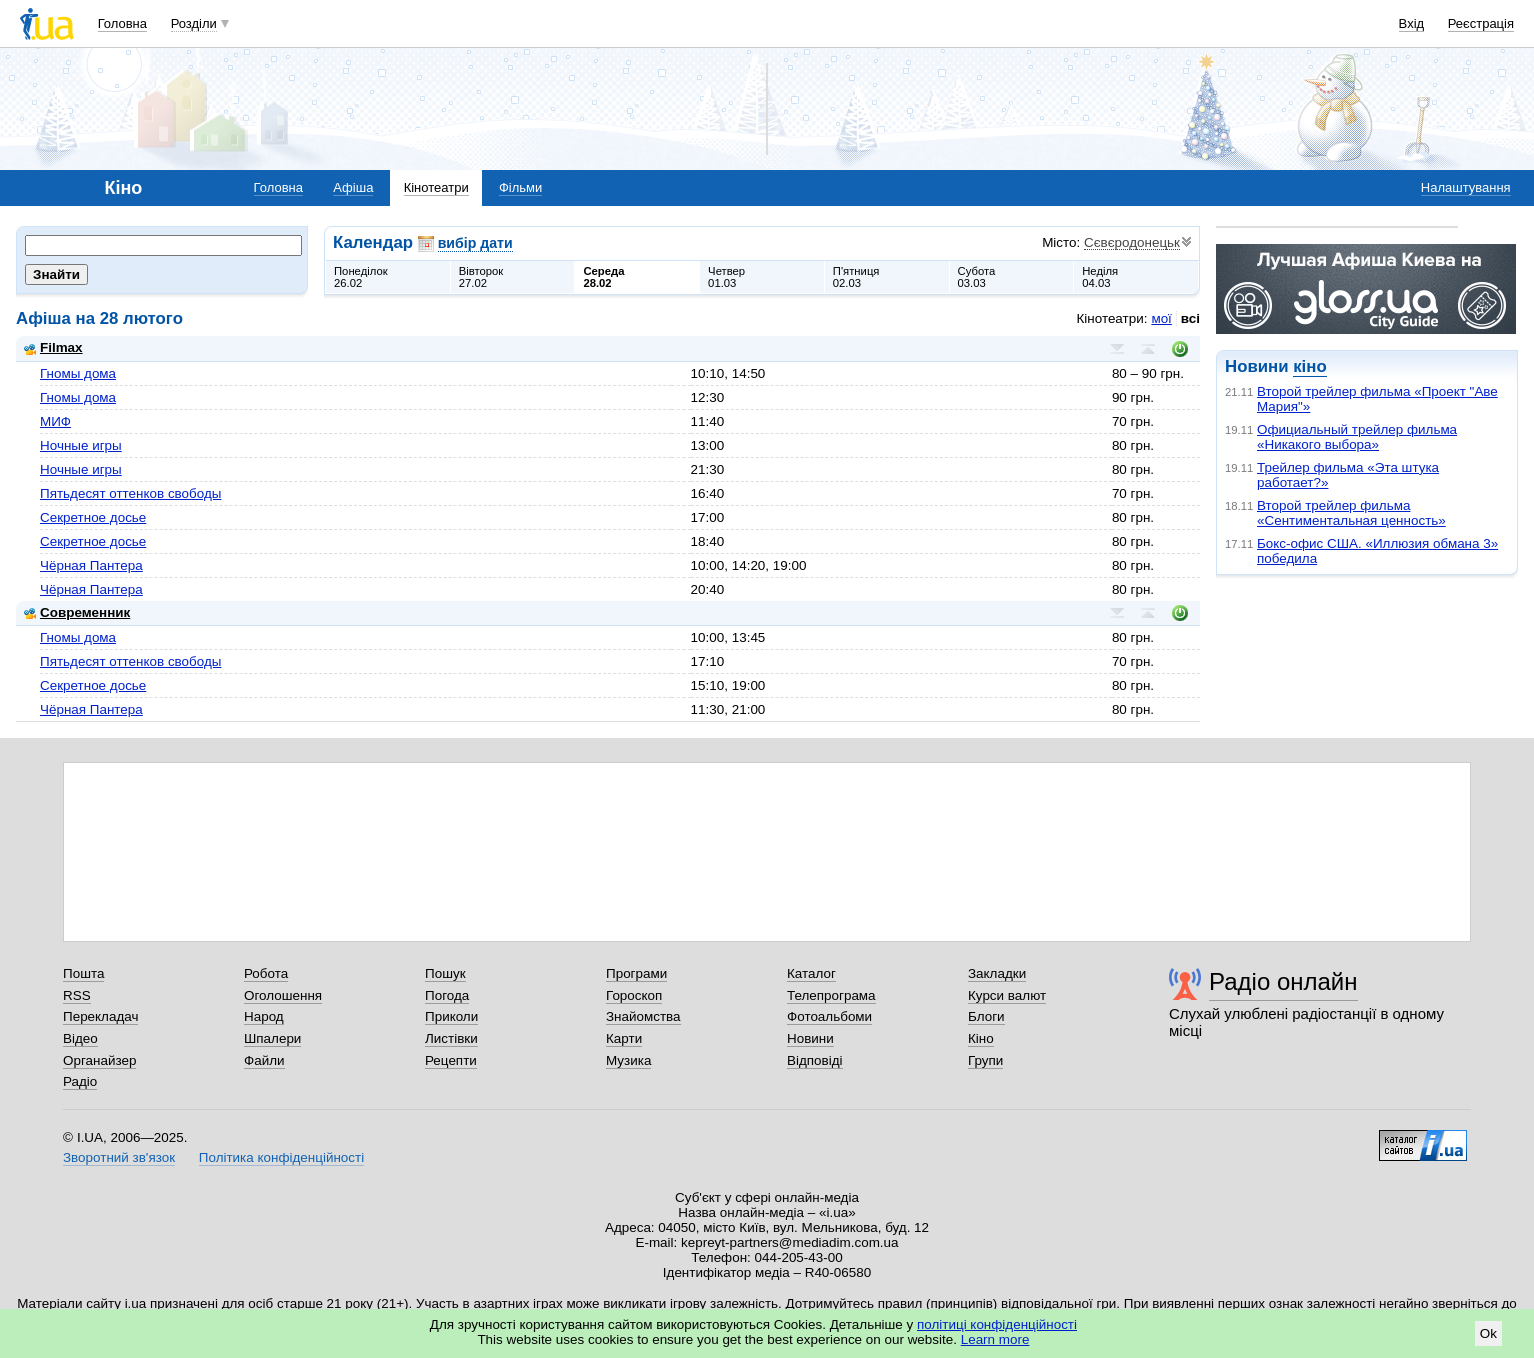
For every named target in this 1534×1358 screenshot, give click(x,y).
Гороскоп (634, 995)
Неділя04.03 (1100, 277)
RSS (77, 995)
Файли (264, 1060)
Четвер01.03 (726, 277)
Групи (985, 1060)
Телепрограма (831, 995)
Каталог (811, 973)
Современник (77, 612)
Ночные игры (81, 445)
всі (1190, 318)
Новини (810, 1038)
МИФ (55, 421)
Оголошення (283, 995)
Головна (122, 23)
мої (1161, 318)
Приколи (451, 1016)
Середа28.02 (603, 277)
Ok (1488, 1333)
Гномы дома (78, 373)
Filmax (53, 347)
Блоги (986, 1016)
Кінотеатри (436, 187)
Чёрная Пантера (91, 565)
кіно (1309, 366)
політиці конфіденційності (997, 1324)
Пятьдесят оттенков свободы (130, 493)
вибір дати (475, 243)
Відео (80, 1038)
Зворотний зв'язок (119, 1157)
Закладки (997, 973)
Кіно (981, 1038)
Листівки (451, 1038)
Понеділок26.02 (361, 277)
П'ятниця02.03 (856, 277)
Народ (264, 1016)
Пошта (83, 973)
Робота (266, 973)
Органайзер (99, 1060)
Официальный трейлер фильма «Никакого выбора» (1357, 437)
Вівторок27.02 (481, 277)
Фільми (520, 187)
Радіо (80, 1081)
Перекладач (100, 1016)
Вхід (1412, 23)
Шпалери (272, 1038)
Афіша (353, 187)
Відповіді (815, 1060)
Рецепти (451, 1060)
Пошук (445, 973)
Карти (624, 1038)
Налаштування (1466, 187)
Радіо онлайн (1283, 981)
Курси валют (1007, 995)
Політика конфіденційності (281, 1157)
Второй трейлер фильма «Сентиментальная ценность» (1351, 513)
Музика (628, 1060)
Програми (636, 973)
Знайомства (643, 1016)
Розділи (194, 23)
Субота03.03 (977, 277)
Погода (447, 995)
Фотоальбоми (829, 1016)
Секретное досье (93, 517)
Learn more (995, 1339)
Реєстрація (1481, 23)
